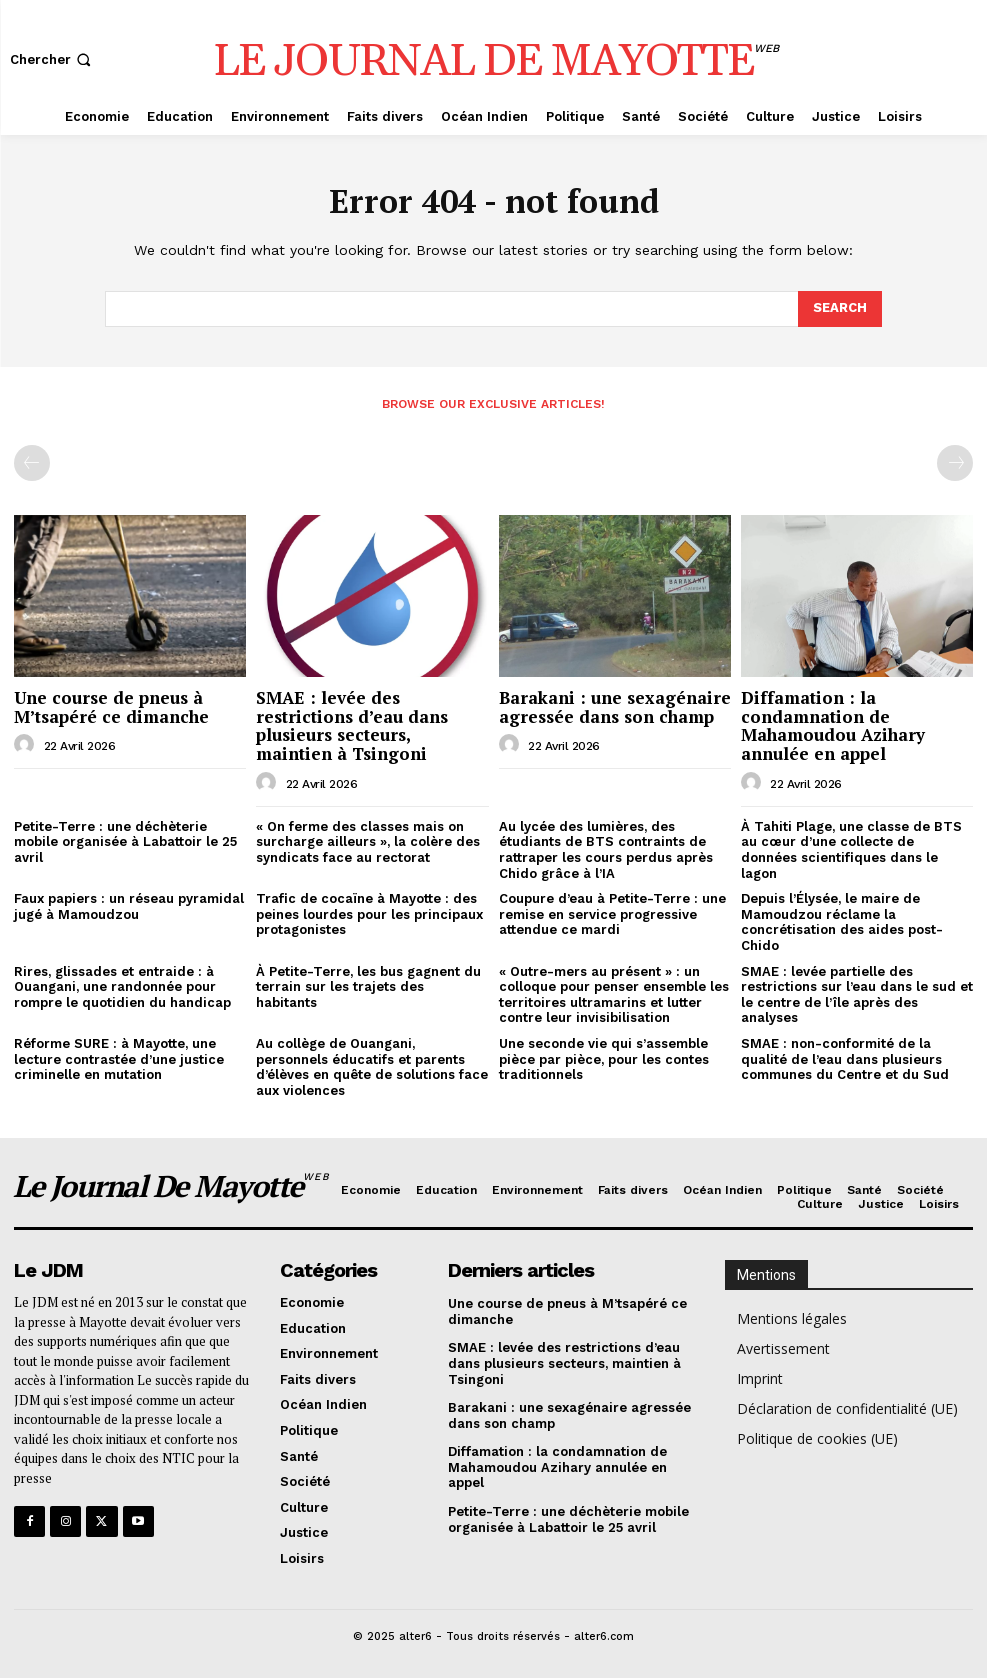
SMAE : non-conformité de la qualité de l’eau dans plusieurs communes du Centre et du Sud (845, 1059)
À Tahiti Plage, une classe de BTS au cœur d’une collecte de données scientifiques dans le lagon (851, 850)
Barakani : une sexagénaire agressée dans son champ (615, 707)
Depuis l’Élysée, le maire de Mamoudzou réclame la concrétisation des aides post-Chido (842, 922)
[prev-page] (32, 463)
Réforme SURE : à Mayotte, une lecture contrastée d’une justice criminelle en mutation (119, 1059)
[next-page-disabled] (955, 463)
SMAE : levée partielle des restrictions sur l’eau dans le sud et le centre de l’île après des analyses (857, 995)
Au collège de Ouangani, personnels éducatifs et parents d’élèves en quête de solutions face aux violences (372, 1067)
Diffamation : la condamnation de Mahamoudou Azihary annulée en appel (833, 725)
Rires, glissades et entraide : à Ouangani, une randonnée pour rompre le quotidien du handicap (122, 987)
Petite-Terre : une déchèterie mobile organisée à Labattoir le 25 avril (125, 842)
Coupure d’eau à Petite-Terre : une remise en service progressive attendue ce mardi (612, 914)
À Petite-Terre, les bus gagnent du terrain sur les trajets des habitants (368, 987)
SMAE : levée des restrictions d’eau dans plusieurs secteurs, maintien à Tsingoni (352, 725)
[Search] (840, 309)
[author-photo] (27, 745)
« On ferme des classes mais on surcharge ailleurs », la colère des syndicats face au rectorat (368, 842)
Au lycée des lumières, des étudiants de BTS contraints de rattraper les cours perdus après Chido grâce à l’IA (606, 850)
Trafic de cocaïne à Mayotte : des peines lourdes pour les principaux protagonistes (369, 914)
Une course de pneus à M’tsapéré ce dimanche (111, 707)
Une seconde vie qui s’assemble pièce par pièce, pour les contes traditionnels (604, 1059)
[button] (52, 59)
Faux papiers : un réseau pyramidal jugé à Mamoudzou (129, 906)
